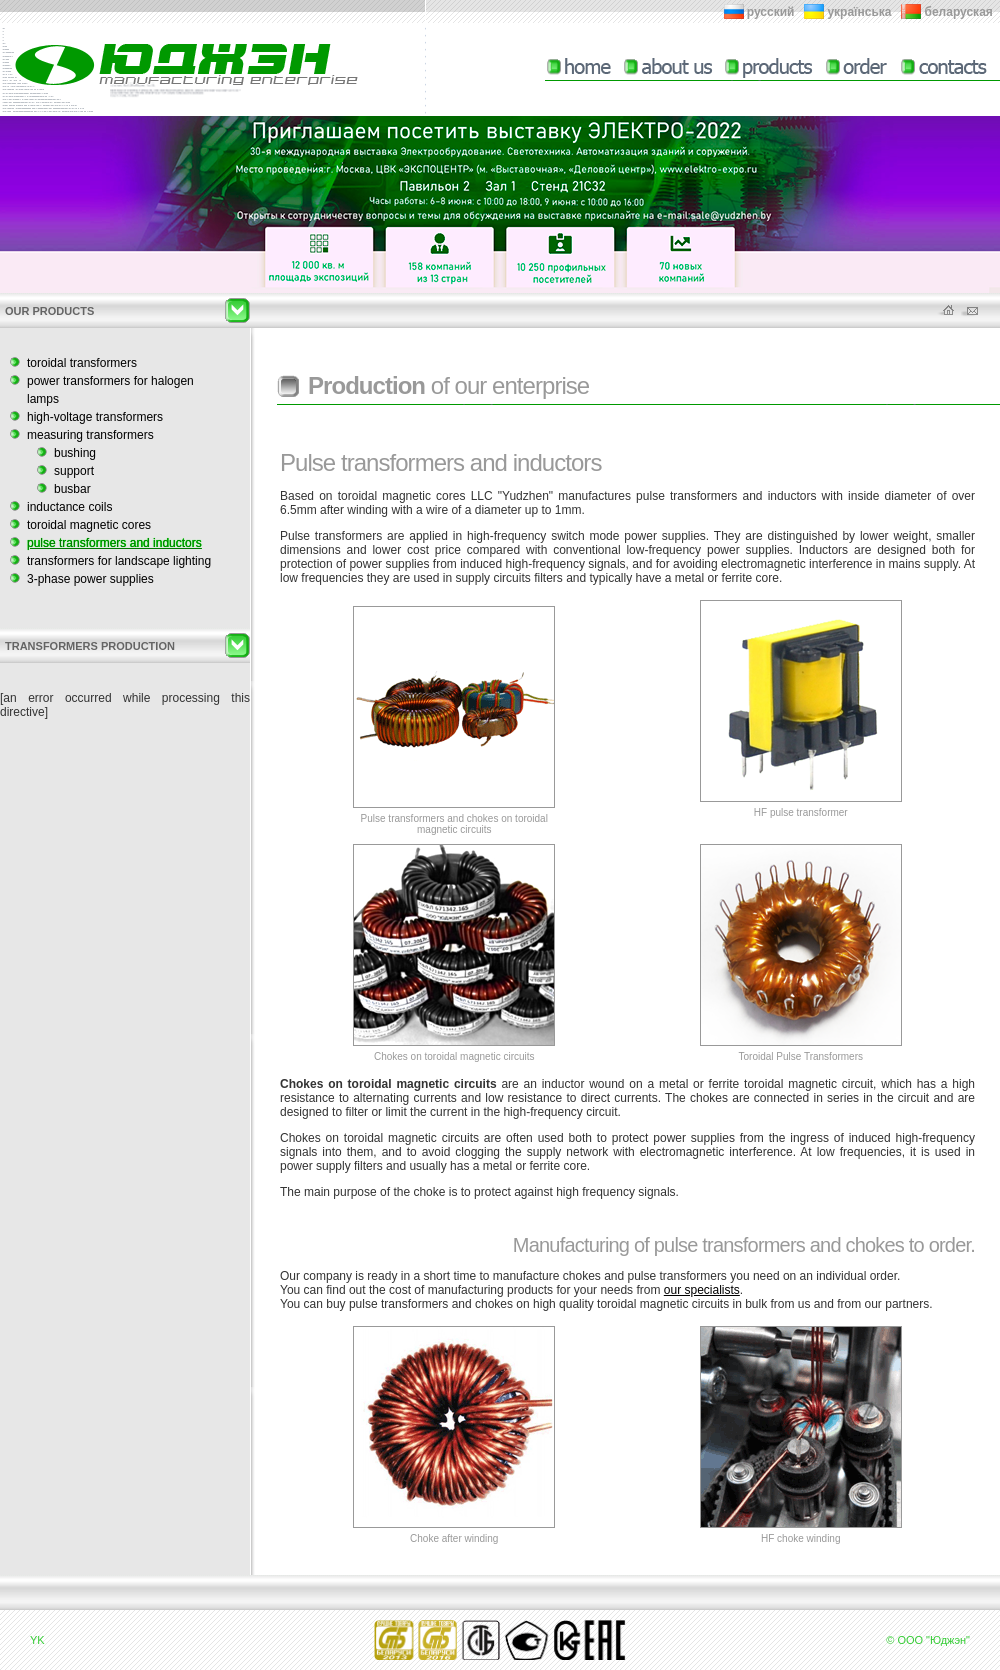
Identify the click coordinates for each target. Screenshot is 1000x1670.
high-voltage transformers (95, 417)
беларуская (959, 12)
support (74, 471)
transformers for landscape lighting (119, 561)
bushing (75, 453)
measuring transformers (90, 435)
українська (859, 12)
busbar (72, 489)
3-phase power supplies (90, 579)
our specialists (702, 1290)
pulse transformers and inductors (114, 543)
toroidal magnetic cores (89, 525)
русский (771, 12)
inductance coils (69, 507)
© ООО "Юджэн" (928, 1640)
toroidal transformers (82, 363)
